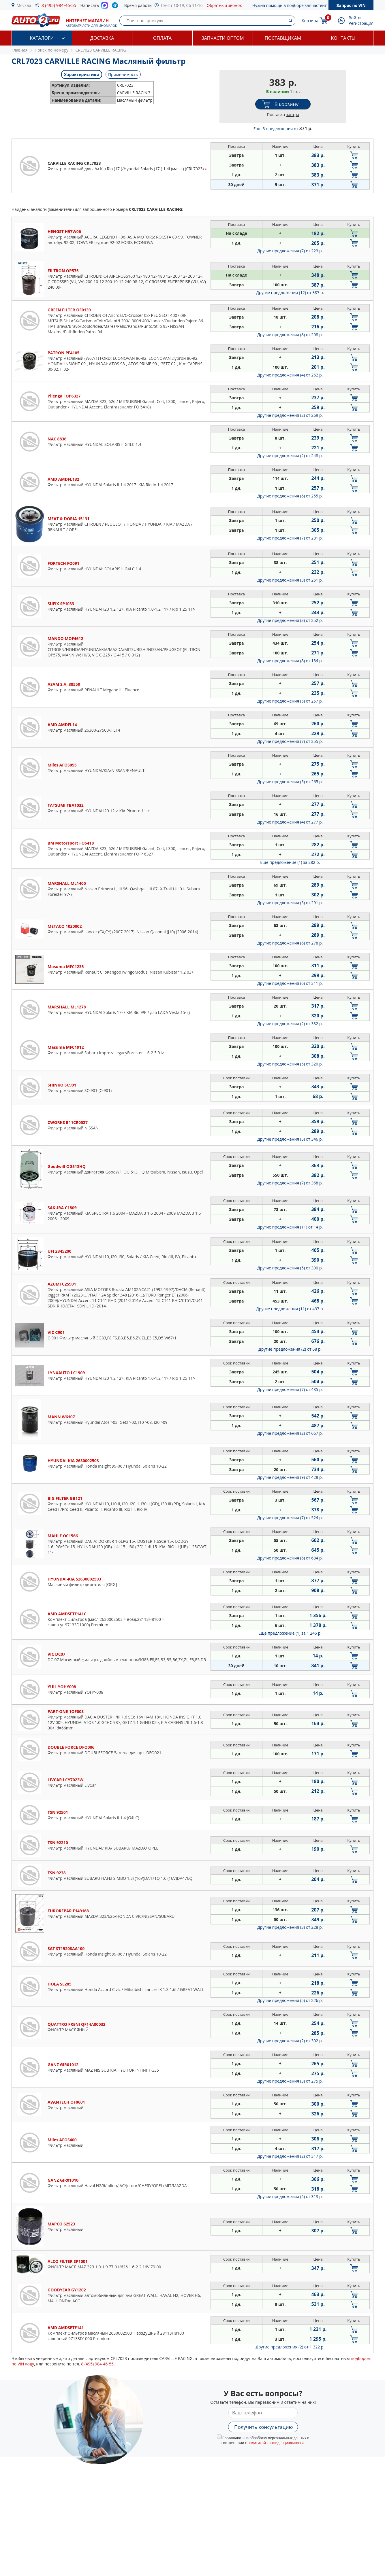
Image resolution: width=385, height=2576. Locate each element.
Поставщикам (283, 38)
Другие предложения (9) (290, 1477)
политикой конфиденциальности (275, 2442)
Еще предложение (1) (290, 862)
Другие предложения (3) (290, 580)
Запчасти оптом (222, 38)
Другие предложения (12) (290, 292)
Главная (20, 50)
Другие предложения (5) (290, 701)
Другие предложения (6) (290, 496)
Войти (355, 17)
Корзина (310, 20)
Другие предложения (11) (290, 1227)
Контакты (343, 38)
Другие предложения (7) (290, 250)
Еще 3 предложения (283, 128)
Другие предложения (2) (290, 415)
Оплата (162, 38)
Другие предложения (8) (290, 334)
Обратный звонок (224, 5)
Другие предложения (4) (290, 375)
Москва (24, 5)
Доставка (102, 38)
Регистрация (361, 23)
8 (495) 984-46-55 (59, 5)
